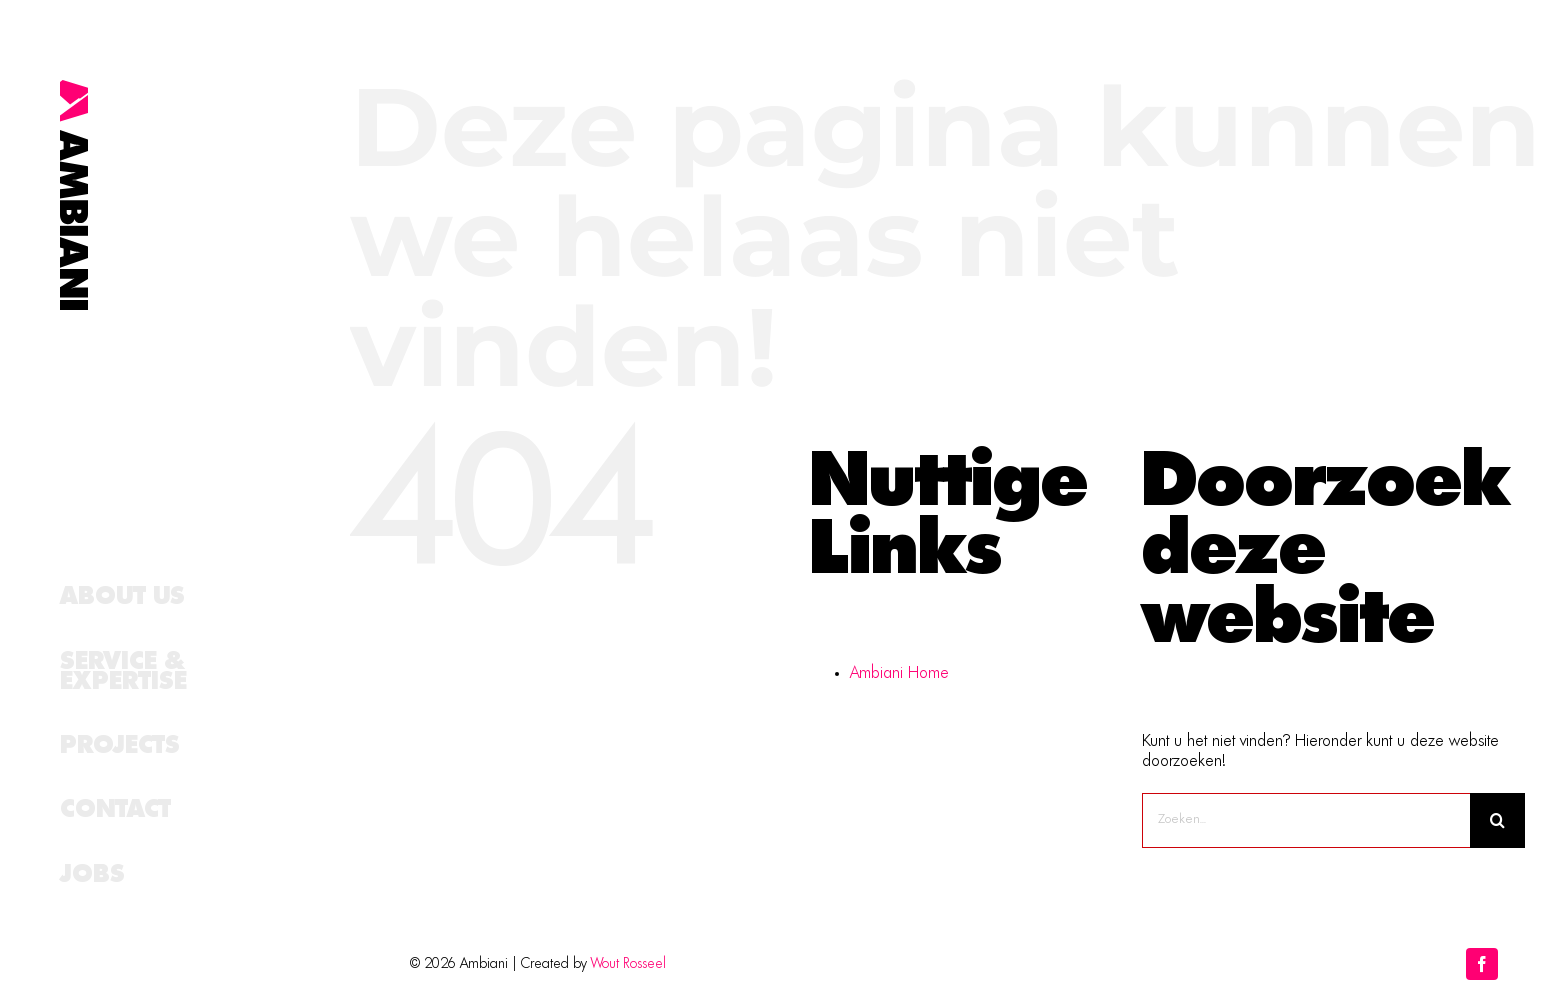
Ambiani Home (899, 674)
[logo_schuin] (74, 88)
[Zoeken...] (1306, 820)
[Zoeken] (1497, 820)
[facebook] (1482, 964)
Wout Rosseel (628, 964)
